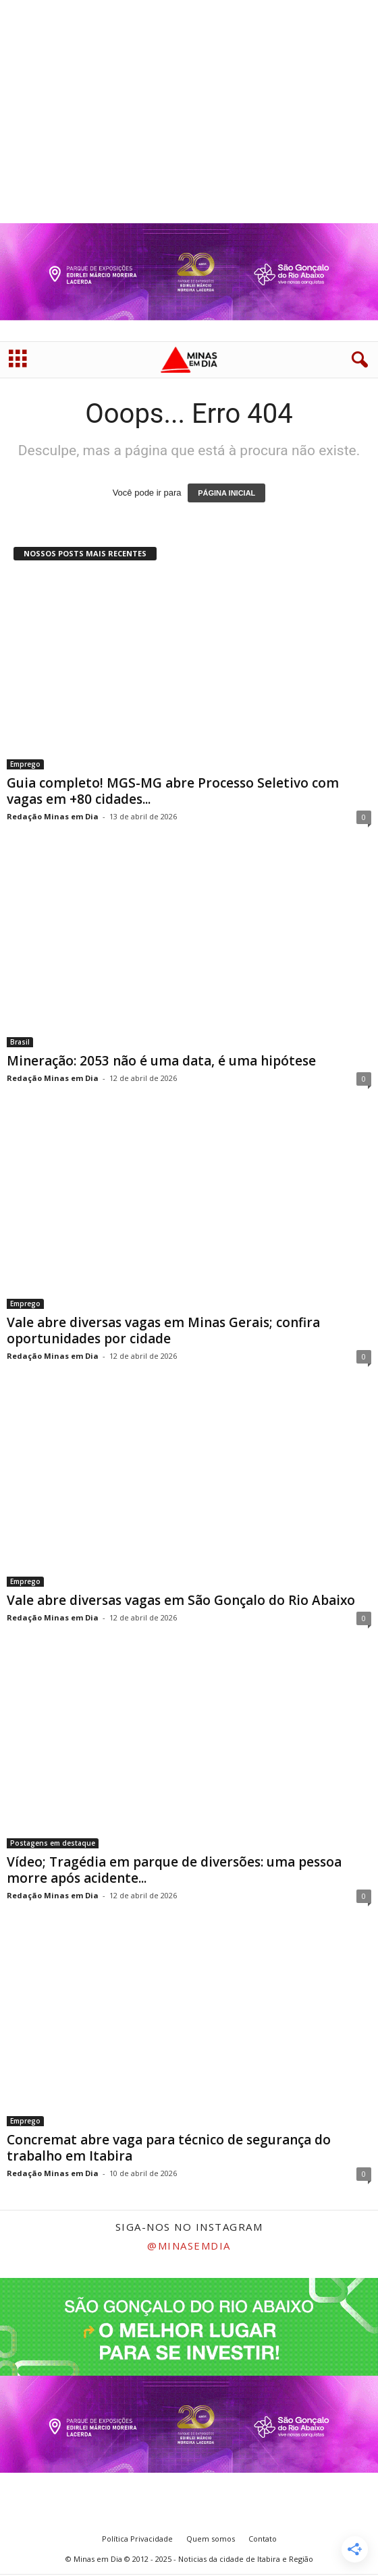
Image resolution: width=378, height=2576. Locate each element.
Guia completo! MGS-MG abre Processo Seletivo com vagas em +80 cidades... (173, 791)
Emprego (25, 764)
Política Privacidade (137, 2539)
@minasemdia (189, 2245)
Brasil (20, 1042)
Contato (262, 2539)
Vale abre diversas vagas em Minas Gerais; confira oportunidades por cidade (163, 1330)
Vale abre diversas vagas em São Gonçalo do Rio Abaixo (181, 1600)
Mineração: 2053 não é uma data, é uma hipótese (161, 1061)
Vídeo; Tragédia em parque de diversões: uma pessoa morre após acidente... (174, 1870)
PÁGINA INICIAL (226, 493)
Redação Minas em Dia (53, 816)
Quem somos (210, 2539)
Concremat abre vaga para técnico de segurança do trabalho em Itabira (169, 2148)
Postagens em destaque (52, 1843)
